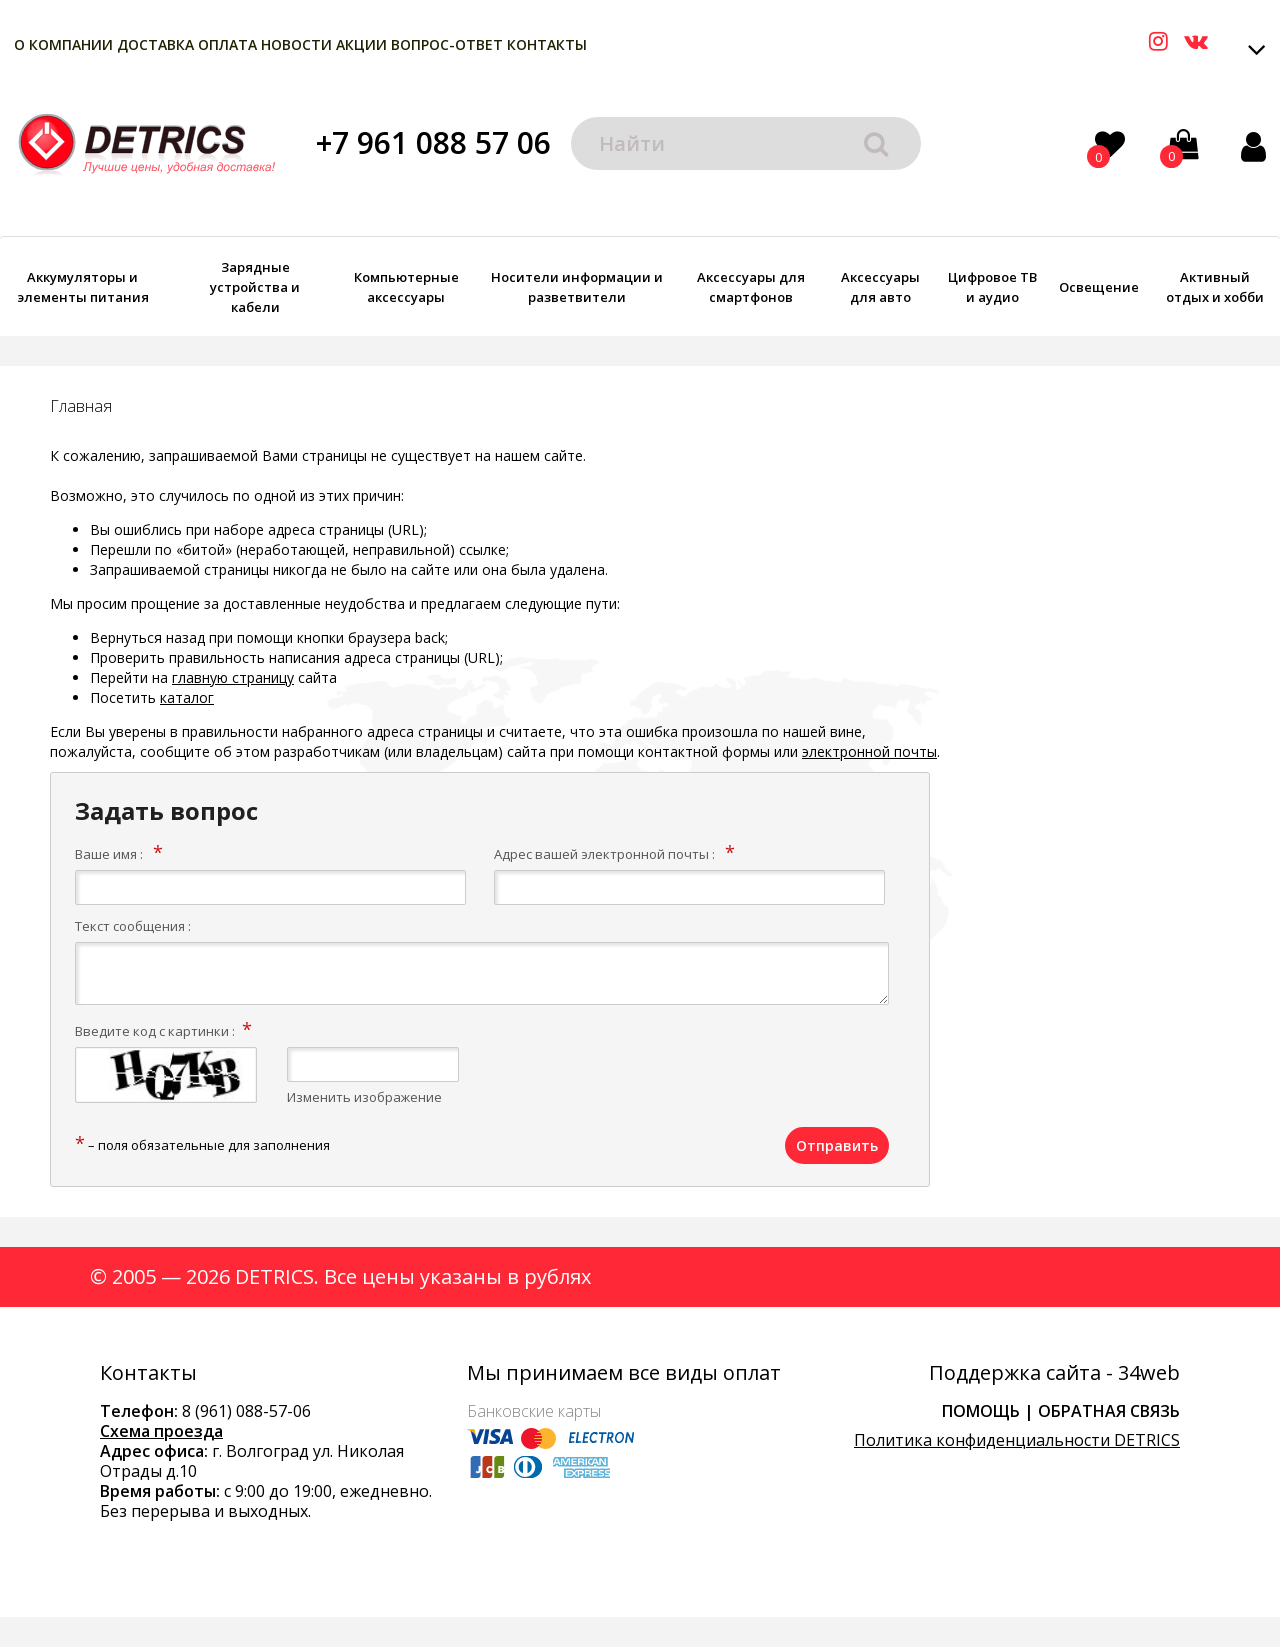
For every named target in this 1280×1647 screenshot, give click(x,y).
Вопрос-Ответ (447, 44)
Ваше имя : (109, 854)
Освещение (1099, 287)
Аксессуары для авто (880, 287)
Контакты (547, 44)
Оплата (227, 44)
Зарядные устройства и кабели (255, 287)
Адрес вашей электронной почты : (604, 854)
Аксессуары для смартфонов (751, 287)
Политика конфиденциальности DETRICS (1017, 1440)
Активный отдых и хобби (1215, 287)
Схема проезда (161, 1431)
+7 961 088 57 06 (433, 142)
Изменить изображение (364, 1097)
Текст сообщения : (133, 926)
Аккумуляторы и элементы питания (83, 287)
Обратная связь (1109, 1411)
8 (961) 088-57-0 (242, 1411)
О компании (63, 44)
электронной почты (869, 751)
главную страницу (233, 677)
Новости (296, 44)
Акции (361, 44)
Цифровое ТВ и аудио (992, 287)
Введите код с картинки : (155, 1031)
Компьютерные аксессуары (406, 287)
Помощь (981, 1411)
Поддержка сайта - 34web (1054, 1373)
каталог (187, 697)
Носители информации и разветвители (577, 287)
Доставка (155, 44)
